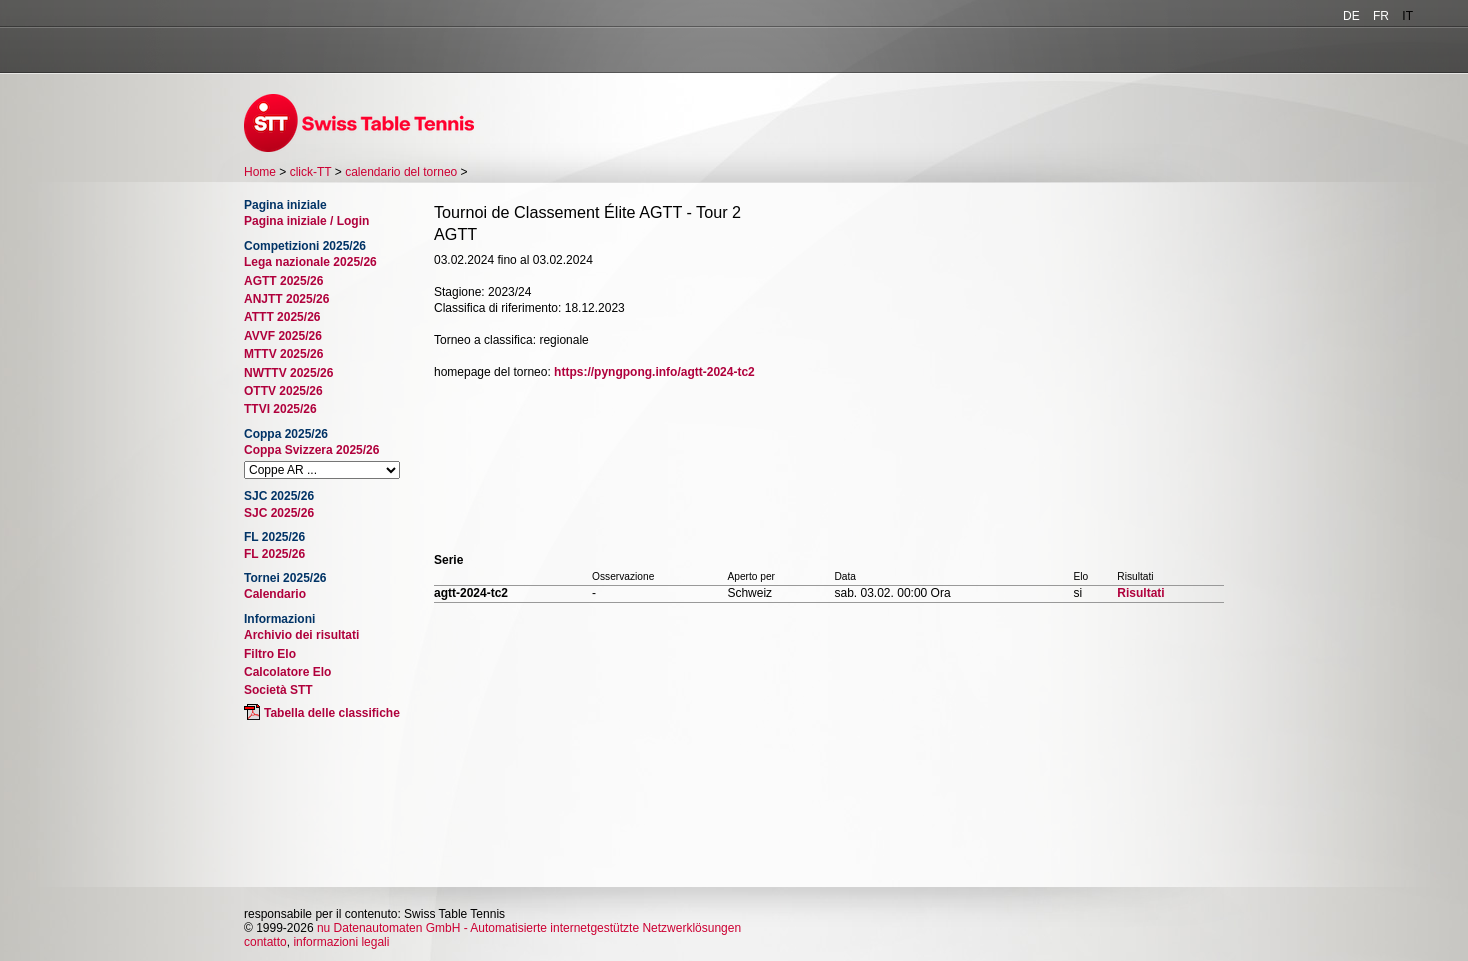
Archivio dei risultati (301, 635)
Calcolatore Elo (287, 672)
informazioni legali (341, 942)
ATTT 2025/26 (282, 317)
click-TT (311, 172)
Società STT (278, 690)
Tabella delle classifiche (332, 713)
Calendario (275, 594)
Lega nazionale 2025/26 (310, 262)
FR (1381, 16)
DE (1351, 16)
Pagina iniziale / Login (306, 221)
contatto (265, 942)
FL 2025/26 (274, 554)
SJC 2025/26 (279, 513)
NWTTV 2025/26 (288, 373)
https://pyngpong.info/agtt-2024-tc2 (654, 372)
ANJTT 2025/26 (286, 299)
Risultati (1140, 593)
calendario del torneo (401, 172)
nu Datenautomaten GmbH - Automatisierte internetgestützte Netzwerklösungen (529, 928)
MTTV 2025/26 (283, 354)
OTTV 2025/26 (283, 391)
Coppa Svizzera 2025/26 (311, 450)
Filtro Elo (270, 654)
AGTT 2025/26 (283, 281)
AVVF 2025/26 (283, 336)
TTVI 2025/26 (280, 409)
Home (260, 172)
